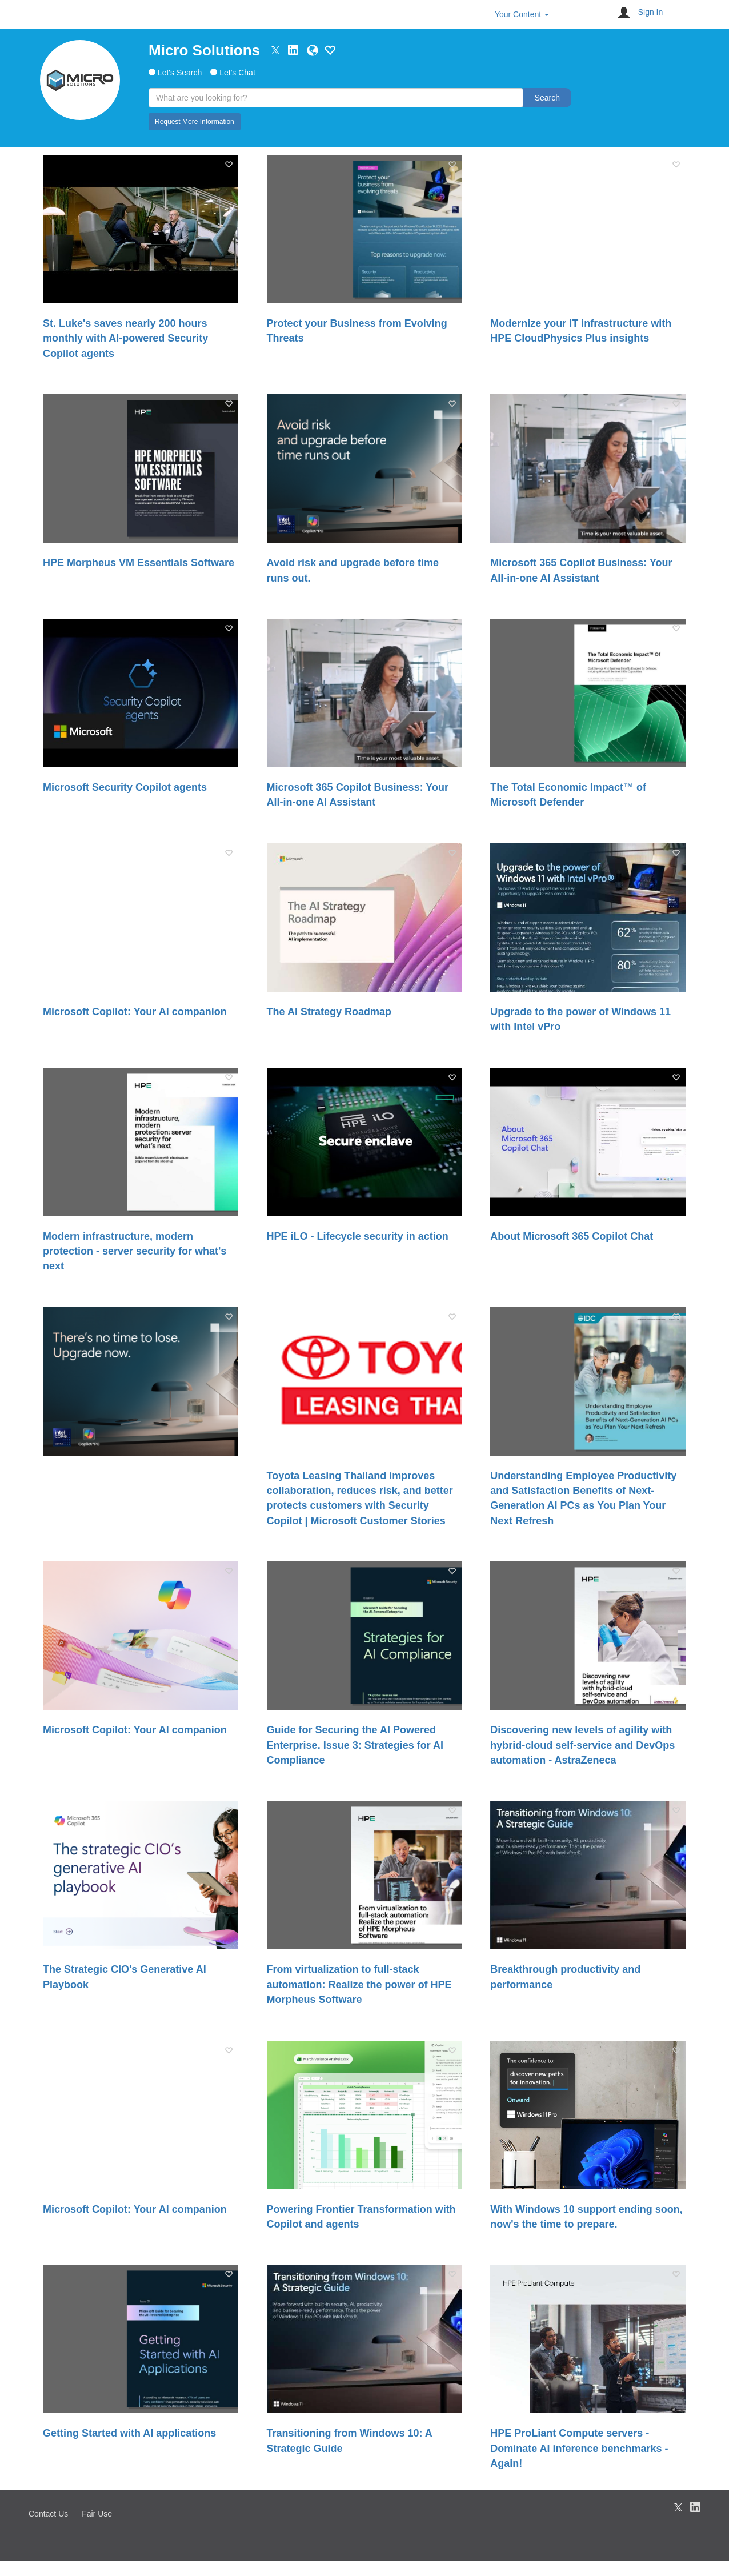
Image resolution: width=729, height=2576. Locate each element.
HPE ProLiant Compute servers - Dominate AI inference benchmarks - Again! (579, 2448)
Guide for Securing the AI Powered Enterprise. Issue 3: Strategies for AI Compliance (355, 1745)
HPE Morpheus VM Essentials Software (138, 562)
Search (547, 97)
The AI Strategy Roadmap (329, 1011)
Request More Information (194, 122)
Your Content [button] (522, 14)
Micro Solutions (204, 50)
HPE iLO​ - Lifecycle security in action (357, 1236)
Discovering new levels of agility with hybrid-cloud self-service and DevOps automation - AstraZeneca (582, 1745)
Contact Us (48, 2513)
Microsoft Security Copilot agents (125, 787)
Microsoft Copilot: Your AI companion (135, 1011)
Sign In (650, 12)
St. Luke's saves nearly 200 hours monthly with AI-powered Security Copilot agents (125, 338)
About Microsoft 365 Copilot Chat (571, 1236)
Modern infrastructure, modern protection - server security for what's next (134, 1251)
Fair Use (97, 2513)
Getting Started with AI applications (129, 2433)
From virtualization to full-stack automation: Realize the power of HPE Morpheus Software (359, 1984)
